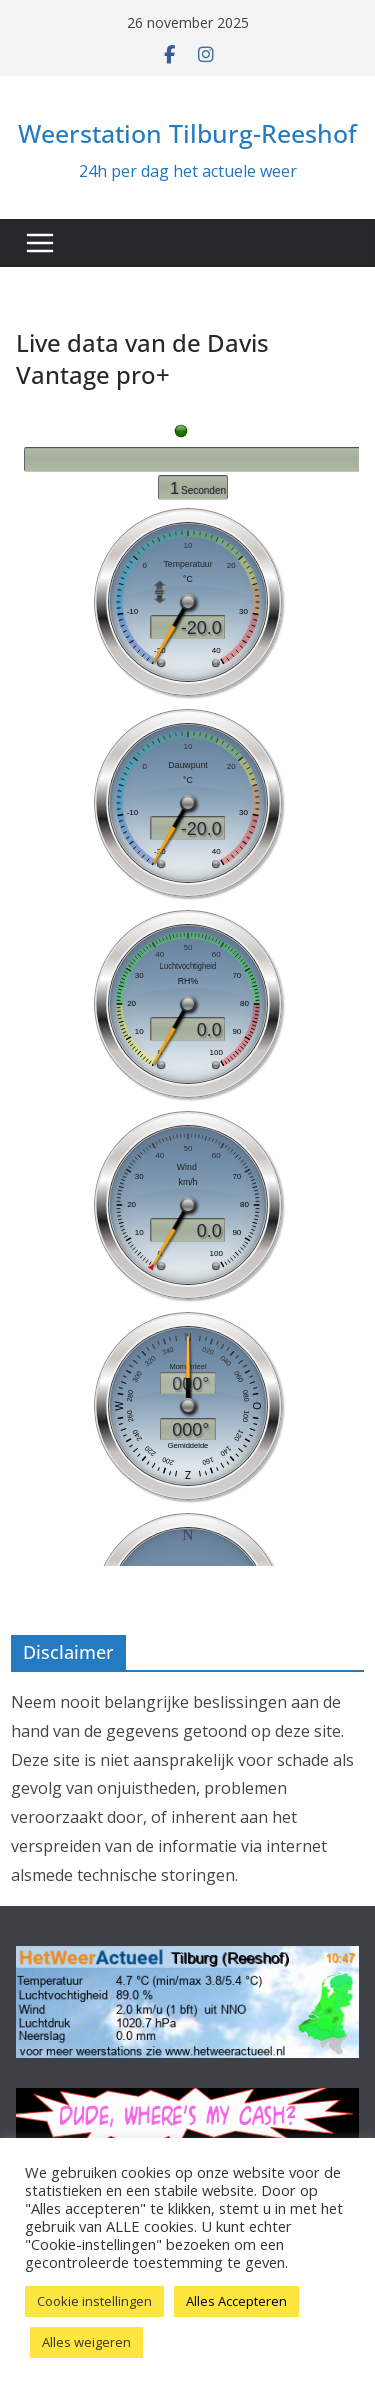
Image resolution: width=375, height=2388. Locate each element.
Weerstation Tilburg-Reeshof (187, 133)
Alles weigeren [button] (86, 2342)
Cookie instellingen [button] (94, 2301)
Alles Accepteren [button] (236, 2301)
